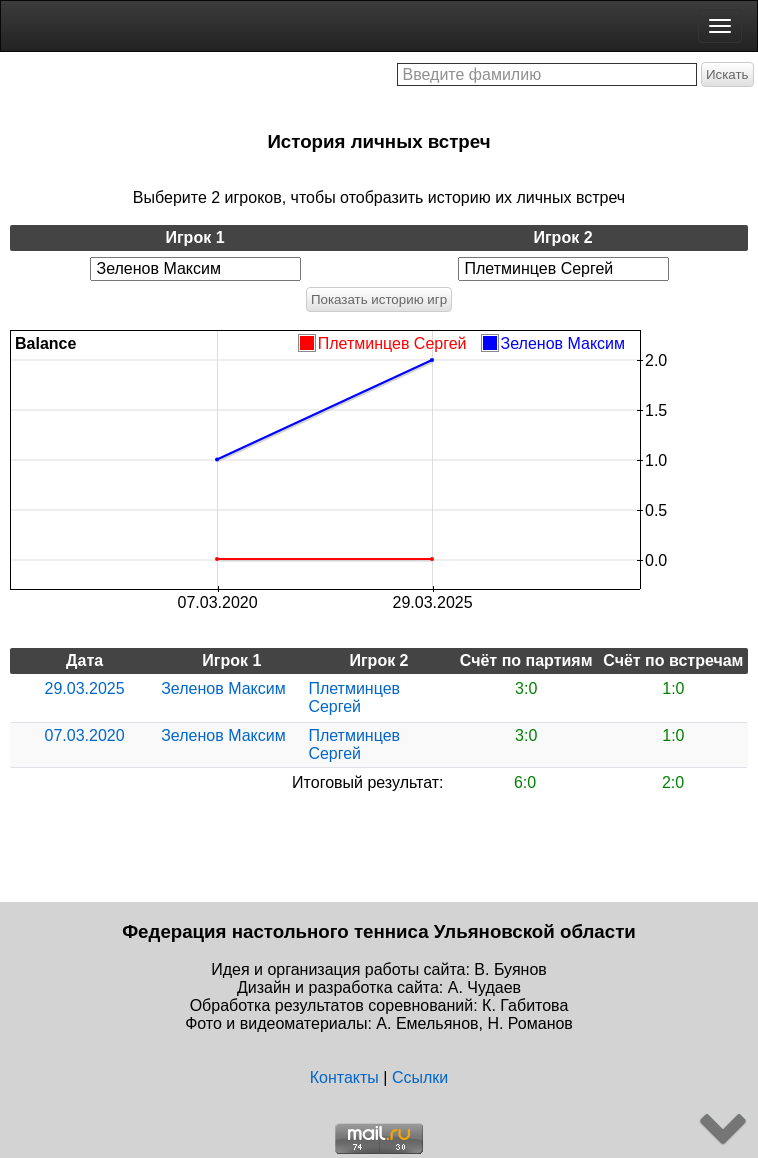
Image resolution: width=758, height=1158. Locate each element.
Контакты (344, 1077)
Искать (727, 74)
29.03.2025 (85, 688)
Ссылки (420, 1077)
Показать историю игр (379, 299)
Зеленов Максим (223, 688)
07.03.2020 (85, 735)
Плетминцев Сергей (354, 697)
